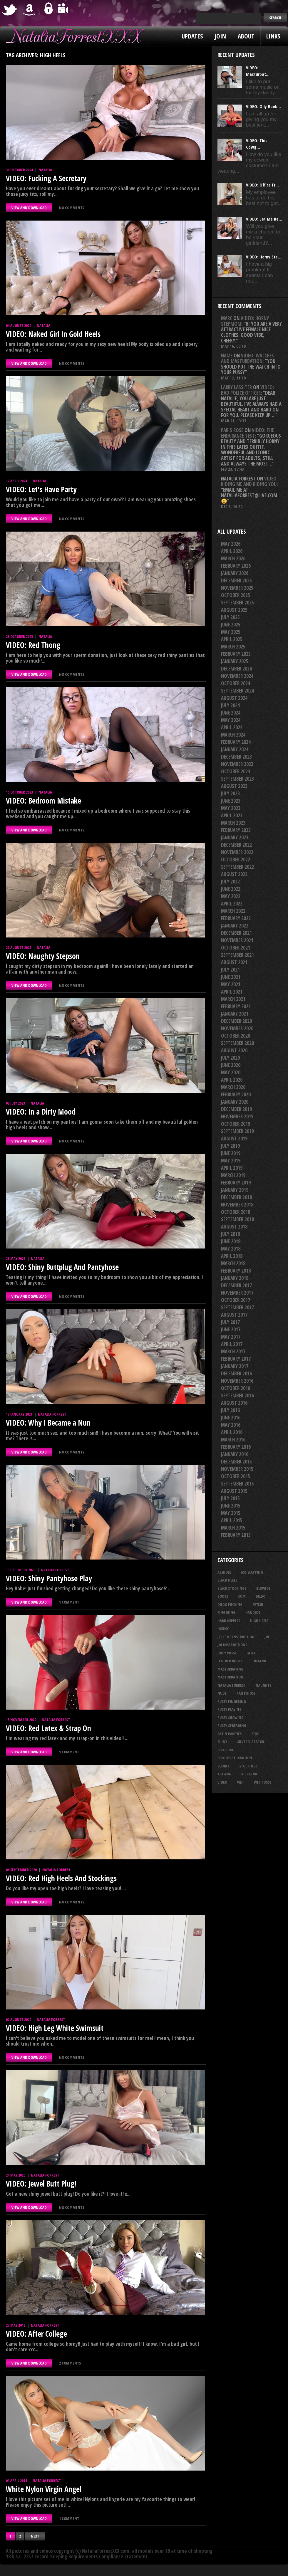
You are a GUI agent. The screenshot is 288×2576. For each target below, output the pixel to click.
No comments (71, 207)
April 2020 (231, 1079)
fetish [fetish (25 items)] (257, 1604)
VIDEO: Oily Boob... (263, 106)
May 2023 (230, 808)
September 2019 (237, 1131)
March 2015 (233, 1527)
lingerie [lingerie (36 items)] (259, 1660)
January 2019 (234, 1190)
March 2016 (233, 1439)
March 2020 (233, 1087)
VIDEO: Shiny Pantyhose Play (49, 1578)
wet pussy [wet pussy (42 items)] (262, 1782)
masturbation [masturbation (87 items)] (230, 1677)
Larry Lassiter (236, 387)
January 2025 (234, 661)
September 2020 (237, 1043)
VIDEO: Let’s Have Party (41, 489)
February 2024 (236, 742)
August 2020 (234, 1050)
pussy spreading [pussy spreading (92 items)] (231, 1725)
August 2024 (234, 698)
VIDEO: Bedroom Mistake (43, 800)
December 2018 (236, 1197)
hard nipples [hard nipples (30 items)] (228, 1620)
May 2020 (230, 1072)
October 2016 (235, 1388)
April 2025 (231, 639)
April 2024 (231, 727)
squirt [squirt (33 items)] (223, 1766)
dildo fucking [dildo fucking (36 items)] (229, 1604)
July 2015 (230, 1498)
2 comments (70, 2363)
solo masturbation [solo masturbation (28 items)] (234, 1757)
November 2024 (237, 676)
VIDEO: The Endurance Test (247, 433)
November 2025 (237, 587)
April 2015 (231, 1520)
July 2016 (230, 1410)
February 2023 (236, 830)
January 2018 (234, 1278)
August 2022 (234, 874)
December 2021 (236, 933)
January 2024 (234, 749)
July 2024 (230, 705)
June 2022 (230, 888)
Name (226, 355)
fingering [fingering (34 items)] (226, 1612)
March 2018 (233, 1263)
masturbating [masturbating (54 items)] (230, 1669)
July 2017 (230, 1322)
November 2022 (237, 852)
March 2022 (233, 911)
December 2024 (236, 668)
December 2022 (236, 844)
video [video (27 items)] (222, 1782)
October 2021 (235, 947)
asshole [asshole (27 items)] (224, 1572)
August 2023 (234, 786)
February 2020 (236, 1094)
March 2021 (233, 999)
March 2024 (233, 734)
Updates (192, 36)
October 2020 (235, 1035)
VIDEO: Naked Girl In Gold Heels (53, 334)
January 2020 (234, 1101)
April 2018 (231, 1256)
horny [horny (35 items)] (223, 1628)
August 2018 (234, 1226)
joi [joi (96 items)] (266, 1636)
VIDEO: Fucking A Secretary (46, 178)
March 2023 (233, 822)
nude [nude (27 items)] (222, 1693)
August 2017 (234, 1314)
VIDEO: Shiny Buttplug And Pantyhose (62, 1267)
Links (273, 36)
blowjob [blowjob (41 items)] (263, 1588)
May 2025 (230, 632)
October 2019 (235, 1123)
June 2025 (230, 624)
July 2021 (230, 969)
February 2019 (236, 1182)
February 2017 (236, 1358)
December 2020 (236, 1021)
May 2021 (230, 984)
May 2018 (230, 1248)
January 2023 (234, 837)
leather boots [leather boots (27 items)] (229, 1660)
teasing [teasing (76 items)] (224, 1774)
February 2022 (236, 918)
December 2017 (236, 1285)
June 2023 (230, 800)
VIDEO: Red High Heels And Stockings (61, 1878)
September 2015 (237, 1483)
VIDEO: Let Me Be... (264, 219)
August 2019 (234, 1138)
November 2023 (237, 764)
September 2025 (237, 602)
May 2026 (230, 543)
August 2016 (234, 1402)
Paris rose (232, 430)
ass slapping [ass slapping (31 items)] (252, 1572)
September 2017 (237, 1307)
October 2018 (235, 1212)
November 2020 (237, 1028)
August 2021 (234, 962)
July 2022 (230, 881)
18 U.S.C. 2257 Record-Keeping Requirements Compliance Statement (77, 2556)
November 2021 (237, 940)
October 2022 (235, 859)
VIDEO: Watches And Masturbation (247, 358)
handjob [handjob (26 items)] (252, 1612)
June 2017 (230, 1329)
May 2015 (230, 1513)
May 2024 (230, 720)
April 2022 (231, 903)
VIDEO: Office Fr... (262, 185)
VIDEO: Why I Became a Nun (48, 1422)
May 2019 (230, 1160)
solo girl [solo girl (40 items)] (225, 1749)
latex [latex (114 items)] (251, 1653)
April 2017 (231, 1344)
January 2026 (234, 573)
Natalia (45, 169)
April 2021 (231, 991)
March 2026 (233, 558)
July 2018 (230, 1234)
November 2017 (237, 1292)
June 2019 (230, 1153)
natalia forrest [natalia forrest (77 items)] (231, 1685)
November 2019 (237, 1116)
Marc (226, 318)
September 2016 (237, 1395)
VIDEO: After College (36, 2333)
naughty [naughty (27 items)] (263, 1685)
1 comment (69, 1602)
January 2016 (234, 1454)
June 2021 (230, 977)
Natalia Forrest (52, 1414)
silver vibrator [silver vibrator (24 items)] (250, 1741)
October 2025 (235, 595)
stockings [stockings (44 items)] (248, 1766)
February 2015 (236, 1535)
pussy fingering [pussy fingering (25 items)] (231, 1701)
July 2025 (230, 617)
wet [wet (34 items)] (240, 1782)
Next (35, 2536)
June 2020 (230, 1065)
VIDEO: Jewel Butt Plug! (41, 2183)
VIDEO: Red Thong (33, 645)
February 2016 (236, 1447)
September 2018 (237, 1219)
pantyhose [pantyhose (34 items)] (246, 1693)
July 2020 (230, 1057)
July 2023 (230, 793)
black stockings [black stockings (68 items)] (231, 1588)
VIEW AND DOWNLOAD (29, 207)
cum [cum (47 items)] (242, 1596)
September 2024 (237, 690)
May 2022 (230, 896)
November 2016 (237, 1380)
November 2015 (237, 1469)
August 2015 (234, 1491)
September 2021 (237, 955)
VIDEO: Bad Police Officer (247, 390)
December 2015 (236, 1461)
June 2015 (230, 1505)
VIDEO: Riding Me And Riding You (249, 481)
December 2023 (236, 756)
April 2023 (231, 815)
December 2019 (236, 1109)
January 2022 (234, 925)
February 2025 (236, 654)
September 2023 (237, 778)
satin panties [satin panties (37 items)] (229, 1733)
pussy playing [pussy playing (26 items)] (229, 1709)
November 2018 (237, 1204)
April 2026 (231, 551)
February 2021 (236, 1006)
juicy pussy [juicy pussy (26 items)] (227, 1653)
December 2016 (236, 1373)
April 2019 (231, 1168)
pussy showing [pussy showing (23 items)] (230, 1717)
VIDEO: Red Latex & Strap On (48, 1728)
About (246, 36)
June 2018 (230, 1241)
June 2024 (230, 712)
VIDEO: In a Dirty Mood (41, 1111)
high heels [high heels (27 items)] (259, 1620)
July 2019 (230, 1145)
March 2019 (233, 1175)
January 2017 (234, 1366)
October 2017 (235, 1300)
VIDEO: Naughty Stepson (43, 956)
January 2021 (234, 1013)
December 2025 (236, 580)
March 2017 (233, 1351)
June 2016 (230, 1417)
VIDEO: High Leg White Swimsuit (54, 2028)
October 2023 (235, 771)
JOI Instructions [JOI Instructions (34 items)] (232, 1644)
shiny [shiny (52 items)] (222, 1741)
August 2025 (234, 609)
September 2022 (237, 866)
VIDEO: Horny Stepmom (245, 321)
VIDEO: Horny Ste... (263, 257)
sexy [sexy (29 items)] (255, 1733)
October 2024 (235, 683)
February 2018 (236, 1270)
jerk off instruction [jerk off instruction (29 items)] (235, 1636)
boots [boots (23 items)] (222, 1596)
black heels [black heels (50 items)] (227, 1580)
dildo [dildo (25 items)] (260, 1596)
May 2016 (230, 1424)
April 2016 (231, 1432)
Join (220, 36)
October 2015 (235, 1476)
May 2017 (230, 1336)
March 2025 (233, 646)
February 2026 (236, 565)
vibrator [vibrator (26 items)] (249, 1774)
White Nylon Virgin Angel (43, 2489)
